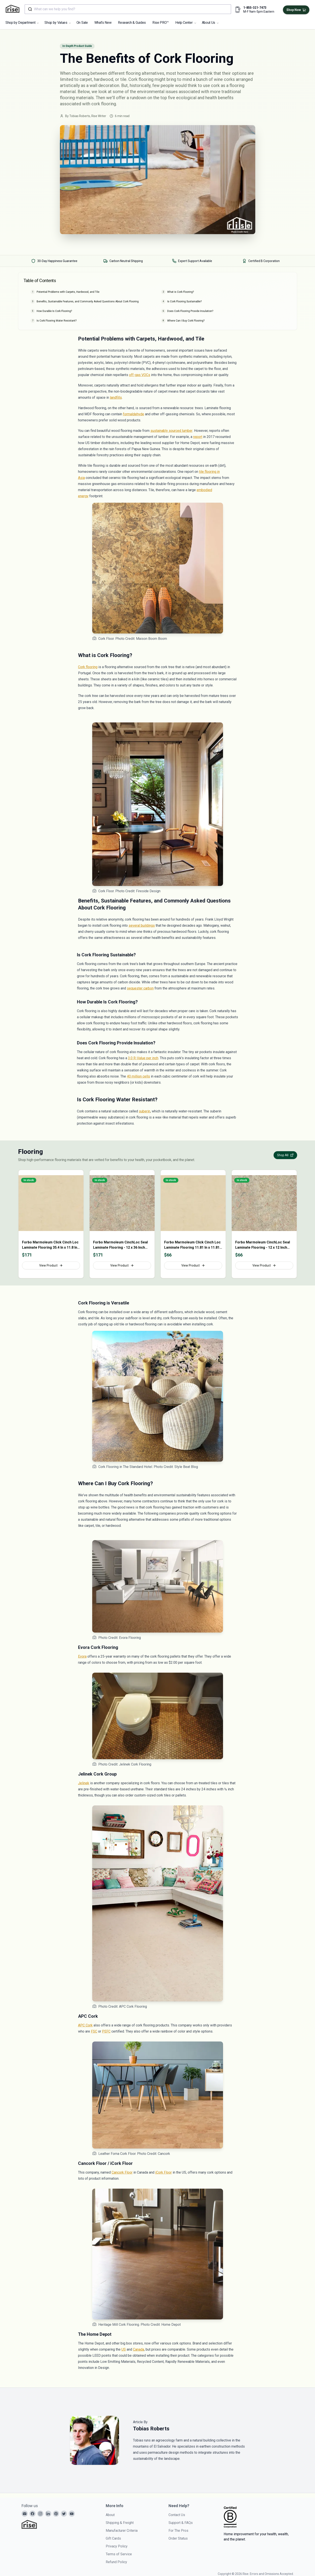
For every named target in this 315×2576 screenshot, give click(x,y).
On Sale (82, 22)
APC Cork (85, 2025)
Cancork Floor (122, 2172)
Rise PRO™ (160, 22)
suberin (144, 1111)
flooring (133, 73)
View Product (51, 1265)
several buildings (142, 925)
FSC (94, 2031)
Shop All (285, 1155)
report (197, 437)
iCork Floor (163, 2172)
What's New (103, 22)
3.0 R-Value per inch (143, 1058)
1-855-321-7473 (254, 7)
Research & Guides (132, 22)
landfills (116, 397)
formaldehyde (133, 414)
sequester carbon (140, 988)
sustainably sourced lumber (171, 431)
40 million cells (138, 1076)
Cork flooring (87, 667)
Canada (138, 2349)
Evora (82, 1656)
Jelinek (83, 1783)
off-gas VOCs (139, 375)
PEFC (106, 2031)
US (123, 2349)
